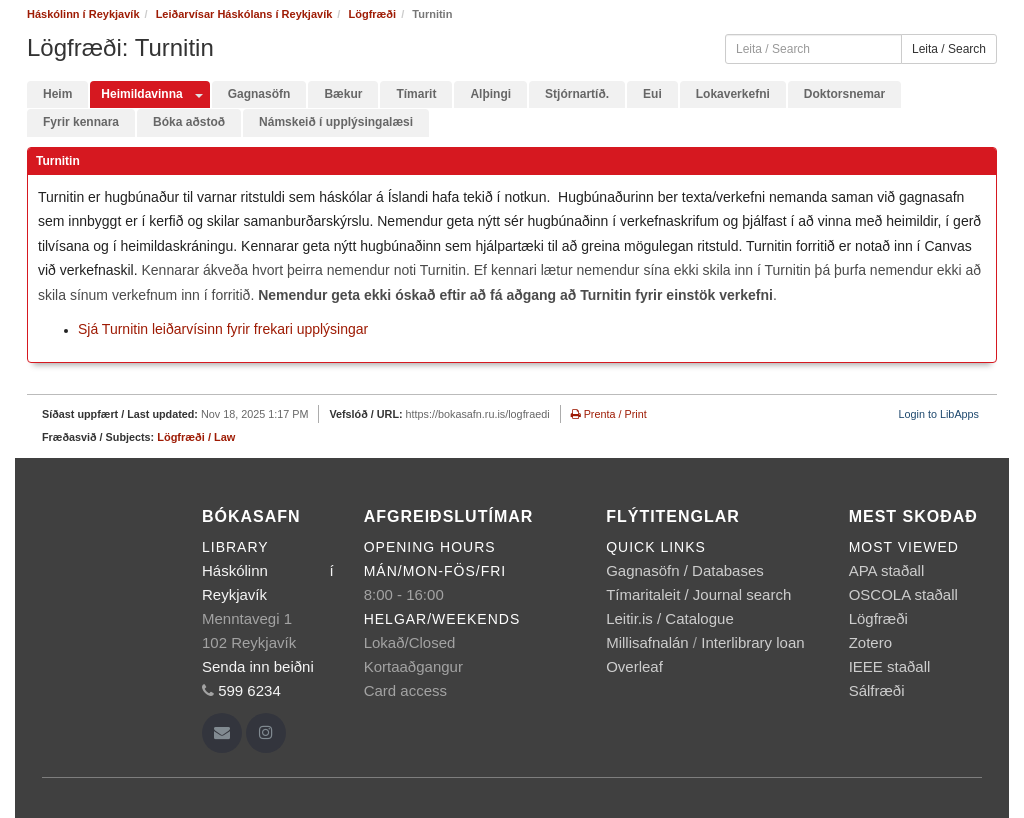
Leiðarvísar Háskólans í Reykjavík (244, 14)
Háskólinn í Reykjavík (83, 14)
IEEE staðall (890, 666)
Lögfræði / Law (196, 437)
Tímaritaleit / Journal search (698, 594)
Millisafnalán (647, 642)
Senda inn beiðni (258, 666)
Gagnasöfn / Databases (685, 570)
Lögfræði (372, 14)
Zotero (870, 642)
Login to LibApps (939, 414)
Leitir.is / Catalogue (670, 618)
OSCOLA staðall (903, 594)
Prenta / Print (609, 414)
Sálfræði (877, 690)
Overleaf (634, 666)
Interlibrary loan (752, 642)
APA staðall (887, 570)
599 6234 (249, 690)
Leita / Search (949, 49)
